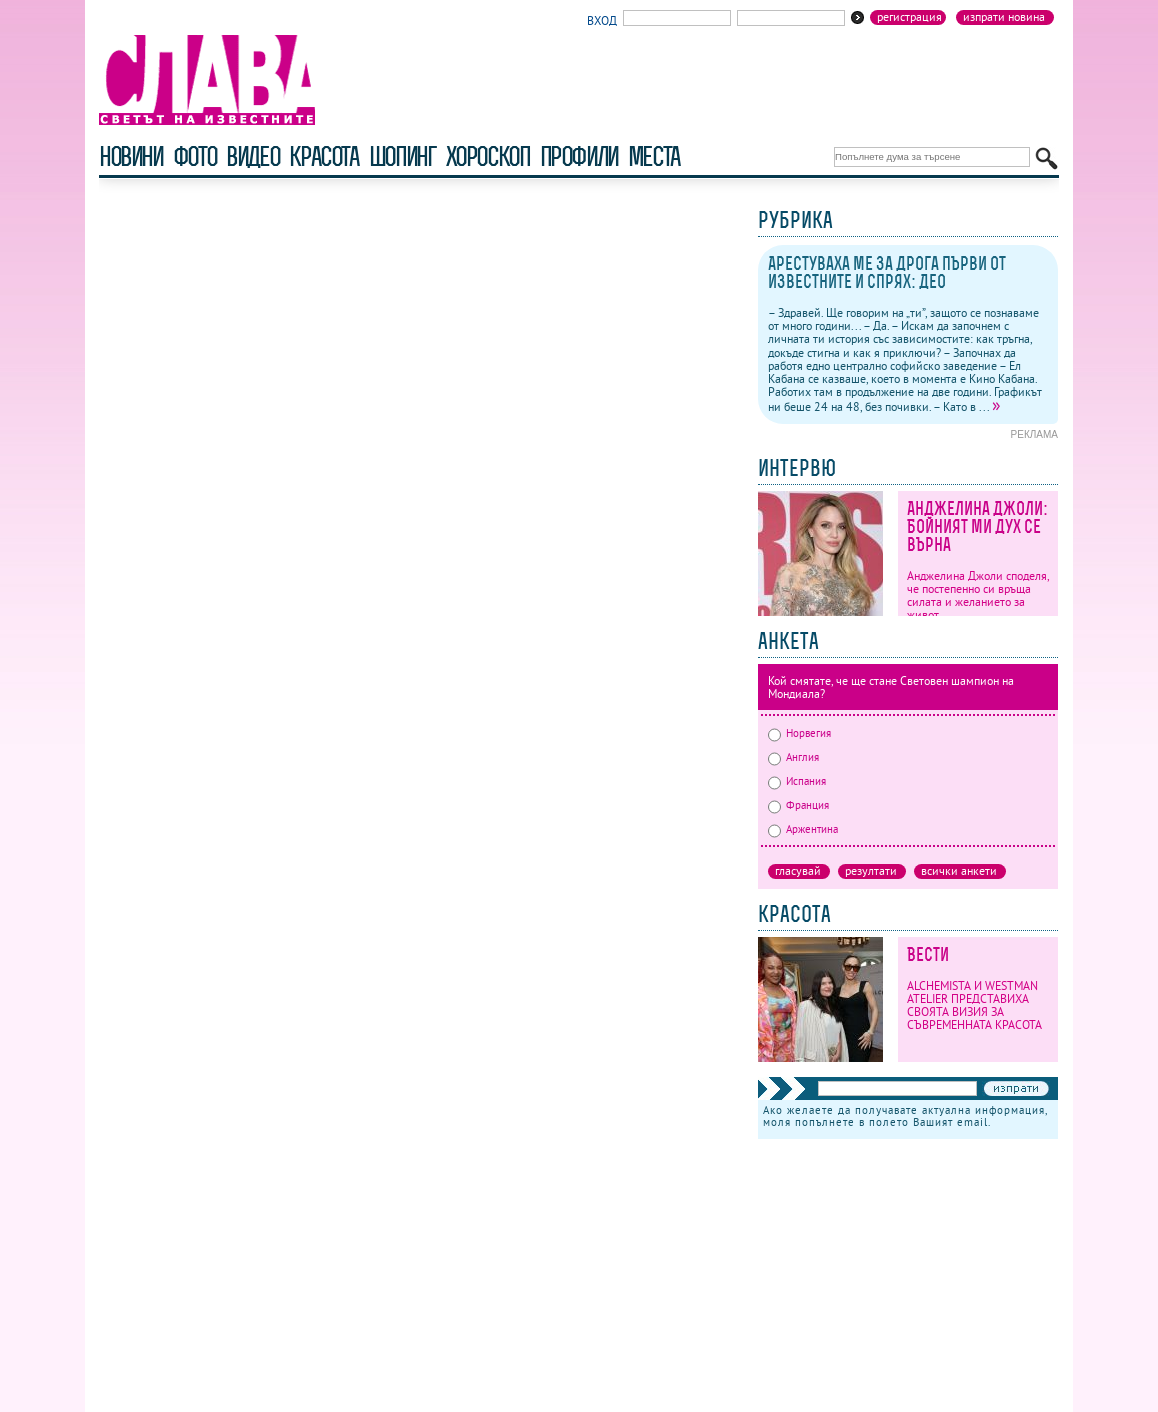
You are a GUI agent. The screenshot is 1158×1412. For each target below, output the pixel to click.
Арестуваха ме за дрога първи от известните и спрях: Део (887, 272)
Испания (797, 781)
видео (252, 156)
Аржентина (803, 829)
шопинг (402, 156)
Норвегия (799, 733)
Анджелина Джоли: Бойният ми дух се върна (977, 526)
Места (654, 156)
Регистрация (909, 17)
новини (131, 156)
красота (323, 156)
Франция (798, 805)
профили (579, 156)
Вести (928, 954)
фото (195, 156)
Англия (793, 757)
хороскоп (488, 156)
